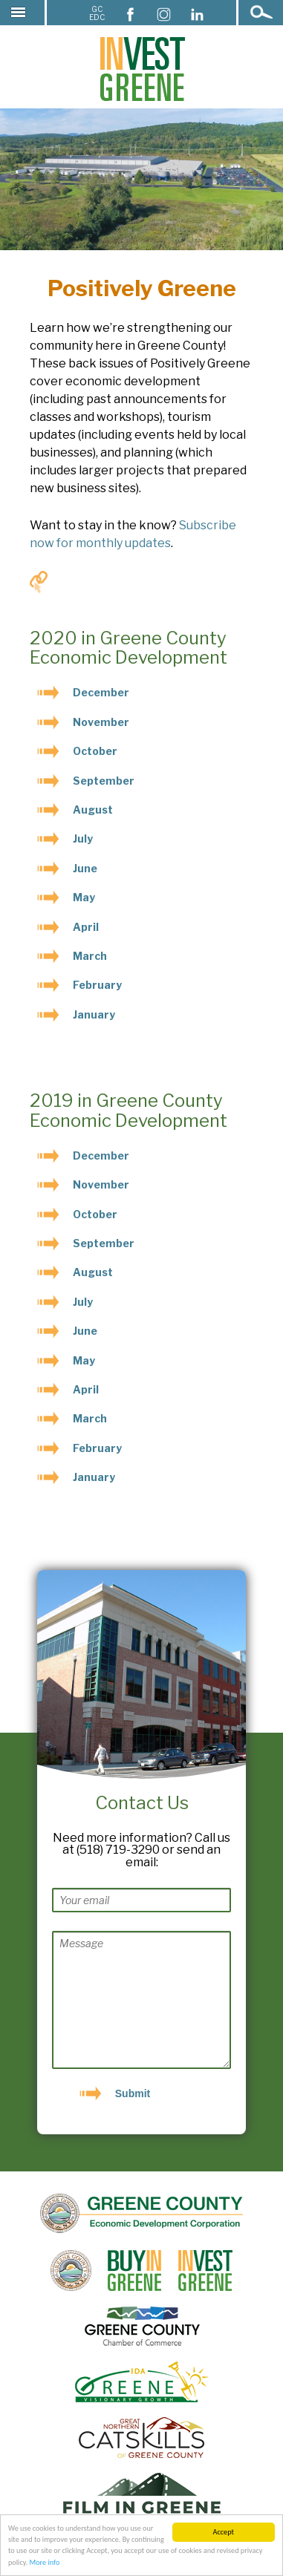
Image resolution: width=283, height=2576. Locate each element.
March (90, 955)
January (94, 1014)
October (95, 751)
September (103, 780)
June (85, 868)
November (101, 722)
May (84, 897)
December (101, 692)
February (97, 984)
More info (45, 2563)
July (83, 838)
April (86, 927)
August (93, 809)
